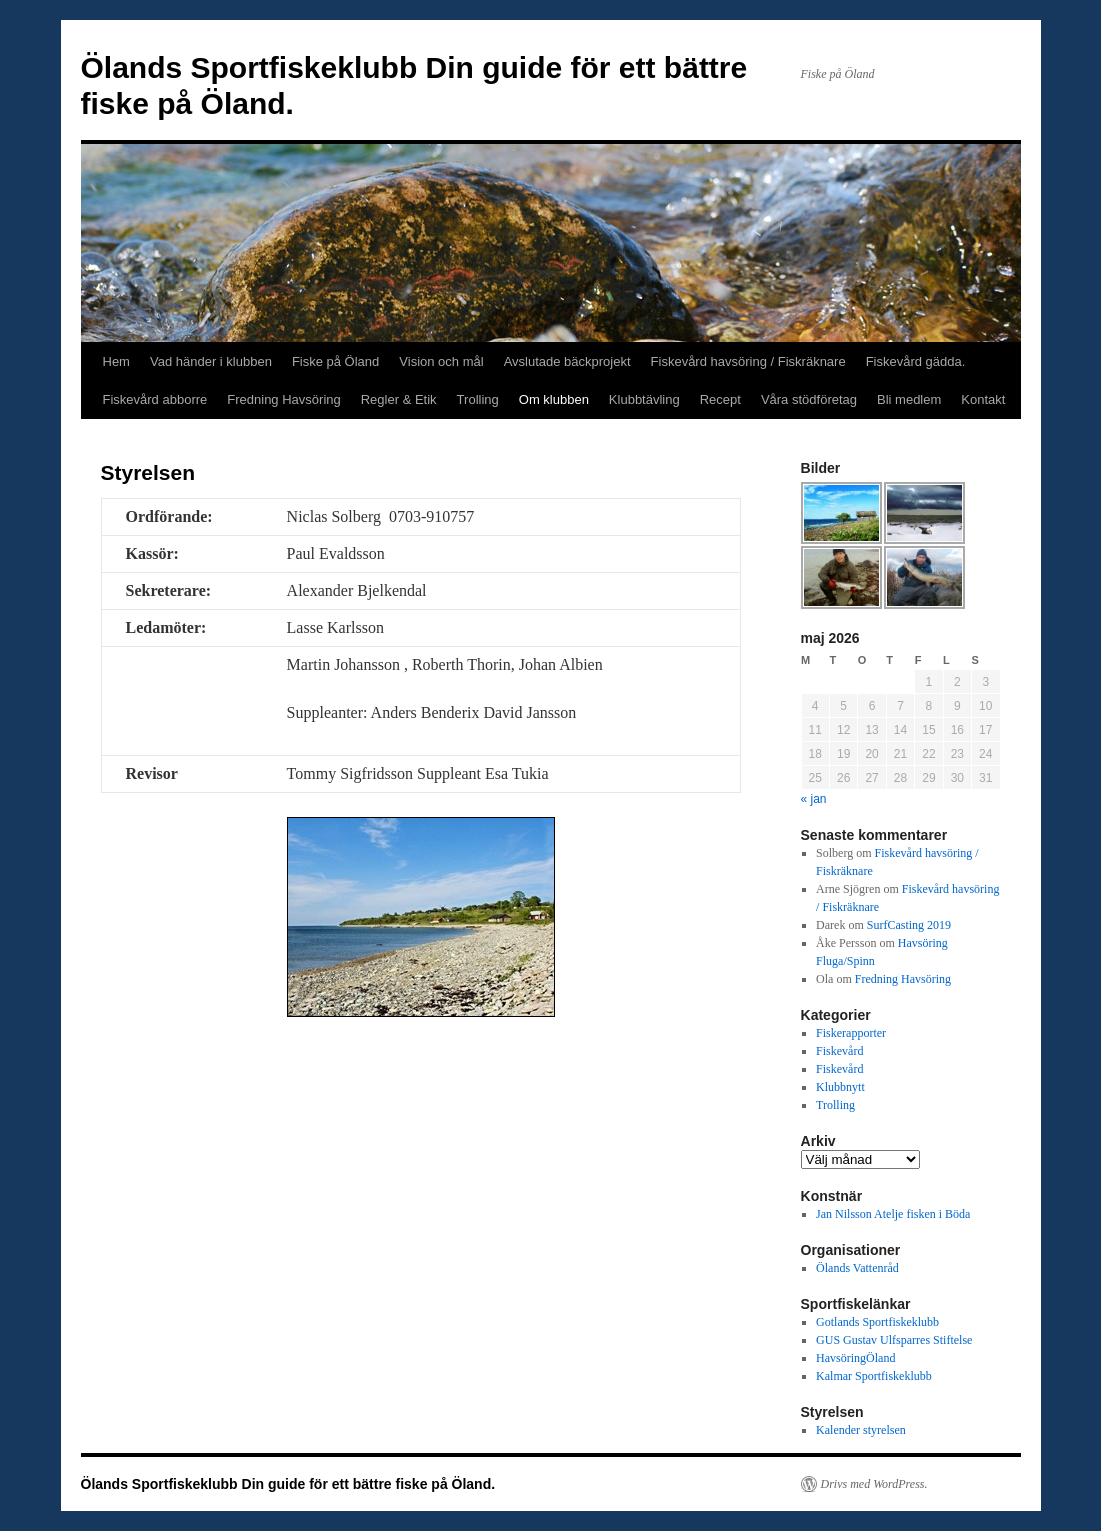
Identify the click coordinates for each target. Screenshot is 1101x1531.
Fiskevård (839, 1051)
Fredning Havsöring (283, 399)
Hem (116, 361)
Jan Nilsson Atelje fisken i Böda (893, 1214)
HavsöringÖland (855, 1358)
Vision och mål (441, 361)
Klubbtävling (644, 399)
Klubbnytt (840, 1087)
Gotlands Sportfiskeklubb (877, 1322)
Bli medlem (909, 399)
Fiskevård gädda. (916, 361)
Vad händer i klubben (211, 361)
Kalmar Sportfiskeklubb (874, 1376)
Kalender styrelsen (861, 1430)
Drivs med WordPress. (874, 1484)
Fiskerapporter (851, 1033)
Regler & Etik (399, 399)
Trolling (478, 399)
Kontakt (983, 399)
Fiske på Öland (335, 361)
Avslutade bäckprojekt (567, 361)
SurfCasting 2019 (909, 925)
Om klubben (554, 399)
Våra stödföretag (809, 399)
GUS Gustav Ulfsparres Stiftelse (894, 1340)
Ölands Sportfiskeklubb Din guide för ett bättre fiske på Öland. (288, 1484)
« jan (814, 799)
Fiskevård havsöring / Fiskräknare (748, 361)
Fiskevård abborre (155, 399)
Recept (720, 399)
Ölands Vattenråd (857, 1268)
